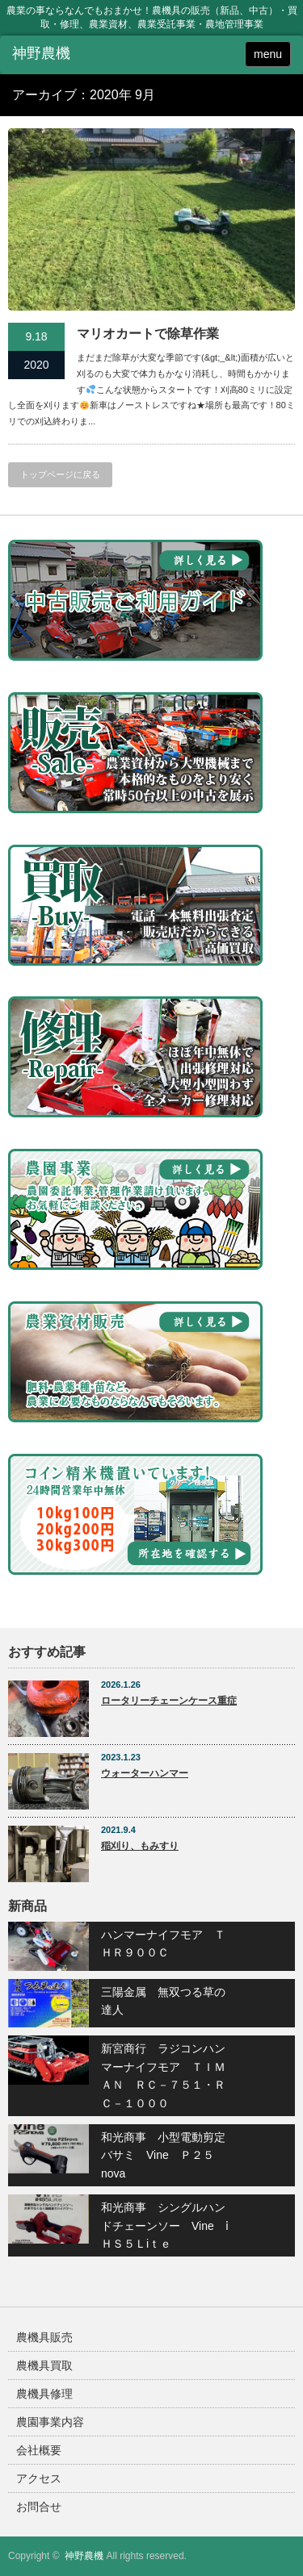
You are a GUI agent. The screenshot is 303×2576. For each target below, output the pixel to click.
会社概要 (38, 2450)
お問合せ (38, 2506)
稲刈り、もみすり (140, 1846)
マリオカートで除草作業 (148, 333)
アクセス (38, 2478)
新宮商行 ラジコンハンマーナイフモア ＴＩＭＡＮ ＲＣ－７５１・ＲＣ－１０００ (163, 2075)
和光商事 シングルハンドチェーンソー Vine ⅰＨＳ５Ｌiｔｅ (165, 2225)
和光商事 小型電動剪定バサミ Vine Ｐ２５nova (163, 2155)
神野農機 (84, 2555)
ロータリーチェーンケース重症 (169, 1700)
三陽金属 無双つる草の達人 (163, 2000)
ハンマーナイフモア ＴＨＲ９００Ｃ (163, 1943)
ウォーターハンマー (144, 1773)
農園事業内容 (50, 2422)
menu (268, 54)
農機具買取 (44, 2365)
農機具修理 (44, 2393)
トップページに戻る (60, 474)
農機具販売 (44, 2337)
